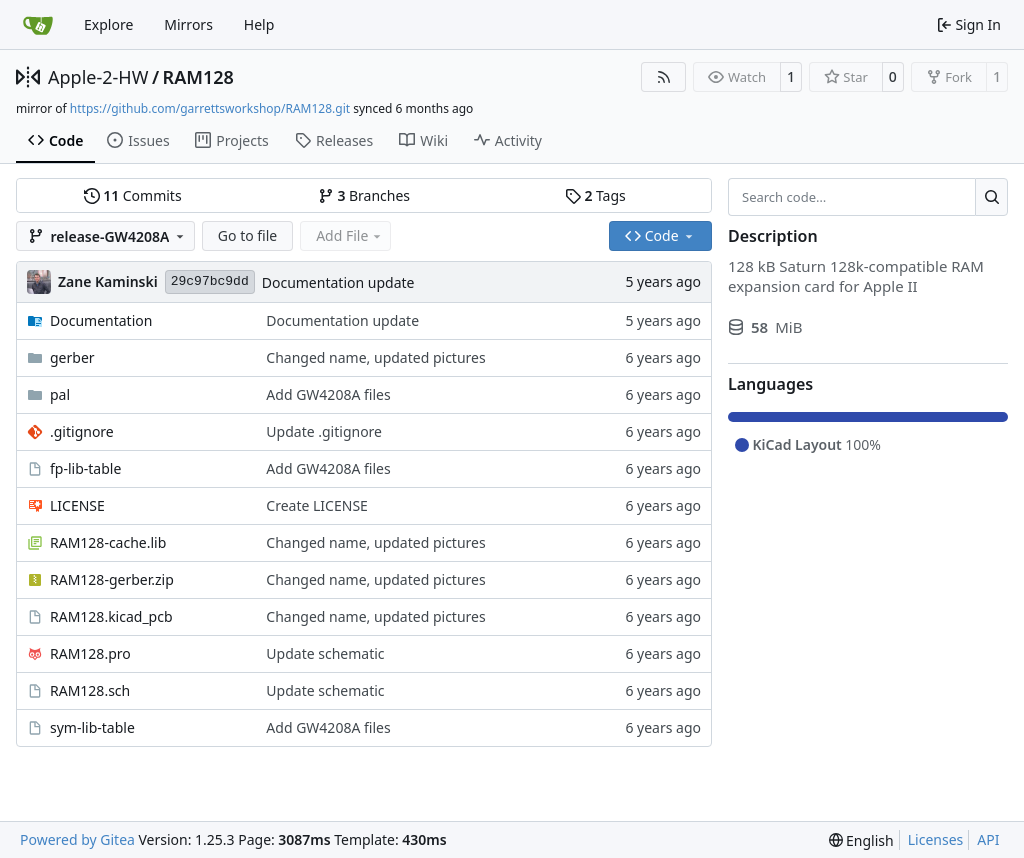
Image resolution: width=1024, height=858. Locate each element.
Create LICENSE (317, 505)
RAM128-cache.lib (108, 542)
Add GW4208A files (328, 394)
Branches (364, 195)
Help (259, 24)
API (988, 839)
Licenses (936, 839)
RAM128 (198, 77)
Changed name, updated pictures (375, 357)
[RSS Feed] (664, 77)
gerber (72, 357)
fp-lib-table (85, 468)
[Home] (38, 25)
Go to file (247, 235)
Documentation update (338, 282)
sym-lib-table (92, 727)
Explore (108, 24)
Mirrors (188, 24)
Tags (595, 195)
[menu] (861, 840)
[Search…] (991, 197)
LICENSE (77, 505)
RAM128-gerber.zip (112, 579)
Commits (133, 195)
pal (60, 394)
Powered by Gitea (77, 839)
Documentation (101, 320)
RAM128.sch (90, 690)
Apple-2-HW (98, 77)
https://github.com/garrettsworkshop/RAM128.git (210, 108)
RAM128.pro (90, 653)
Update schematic (325, 653)
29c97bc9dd (210, 281)
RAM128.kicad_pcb (111, 616)
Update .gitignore (324, 431)
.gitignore (82, 431)
